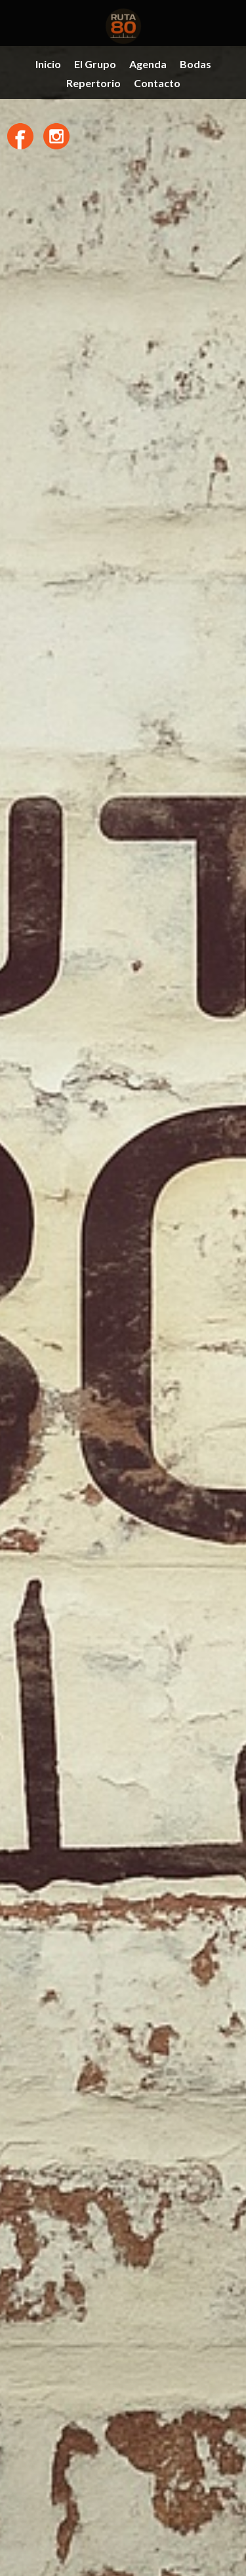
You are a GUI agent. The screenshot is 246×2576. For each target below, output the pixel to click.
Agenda (148, 64)
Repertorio (93, 83)
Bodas (195, 64)
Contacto (157, 83)
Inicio (48, 64)
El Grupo (95, 64)
